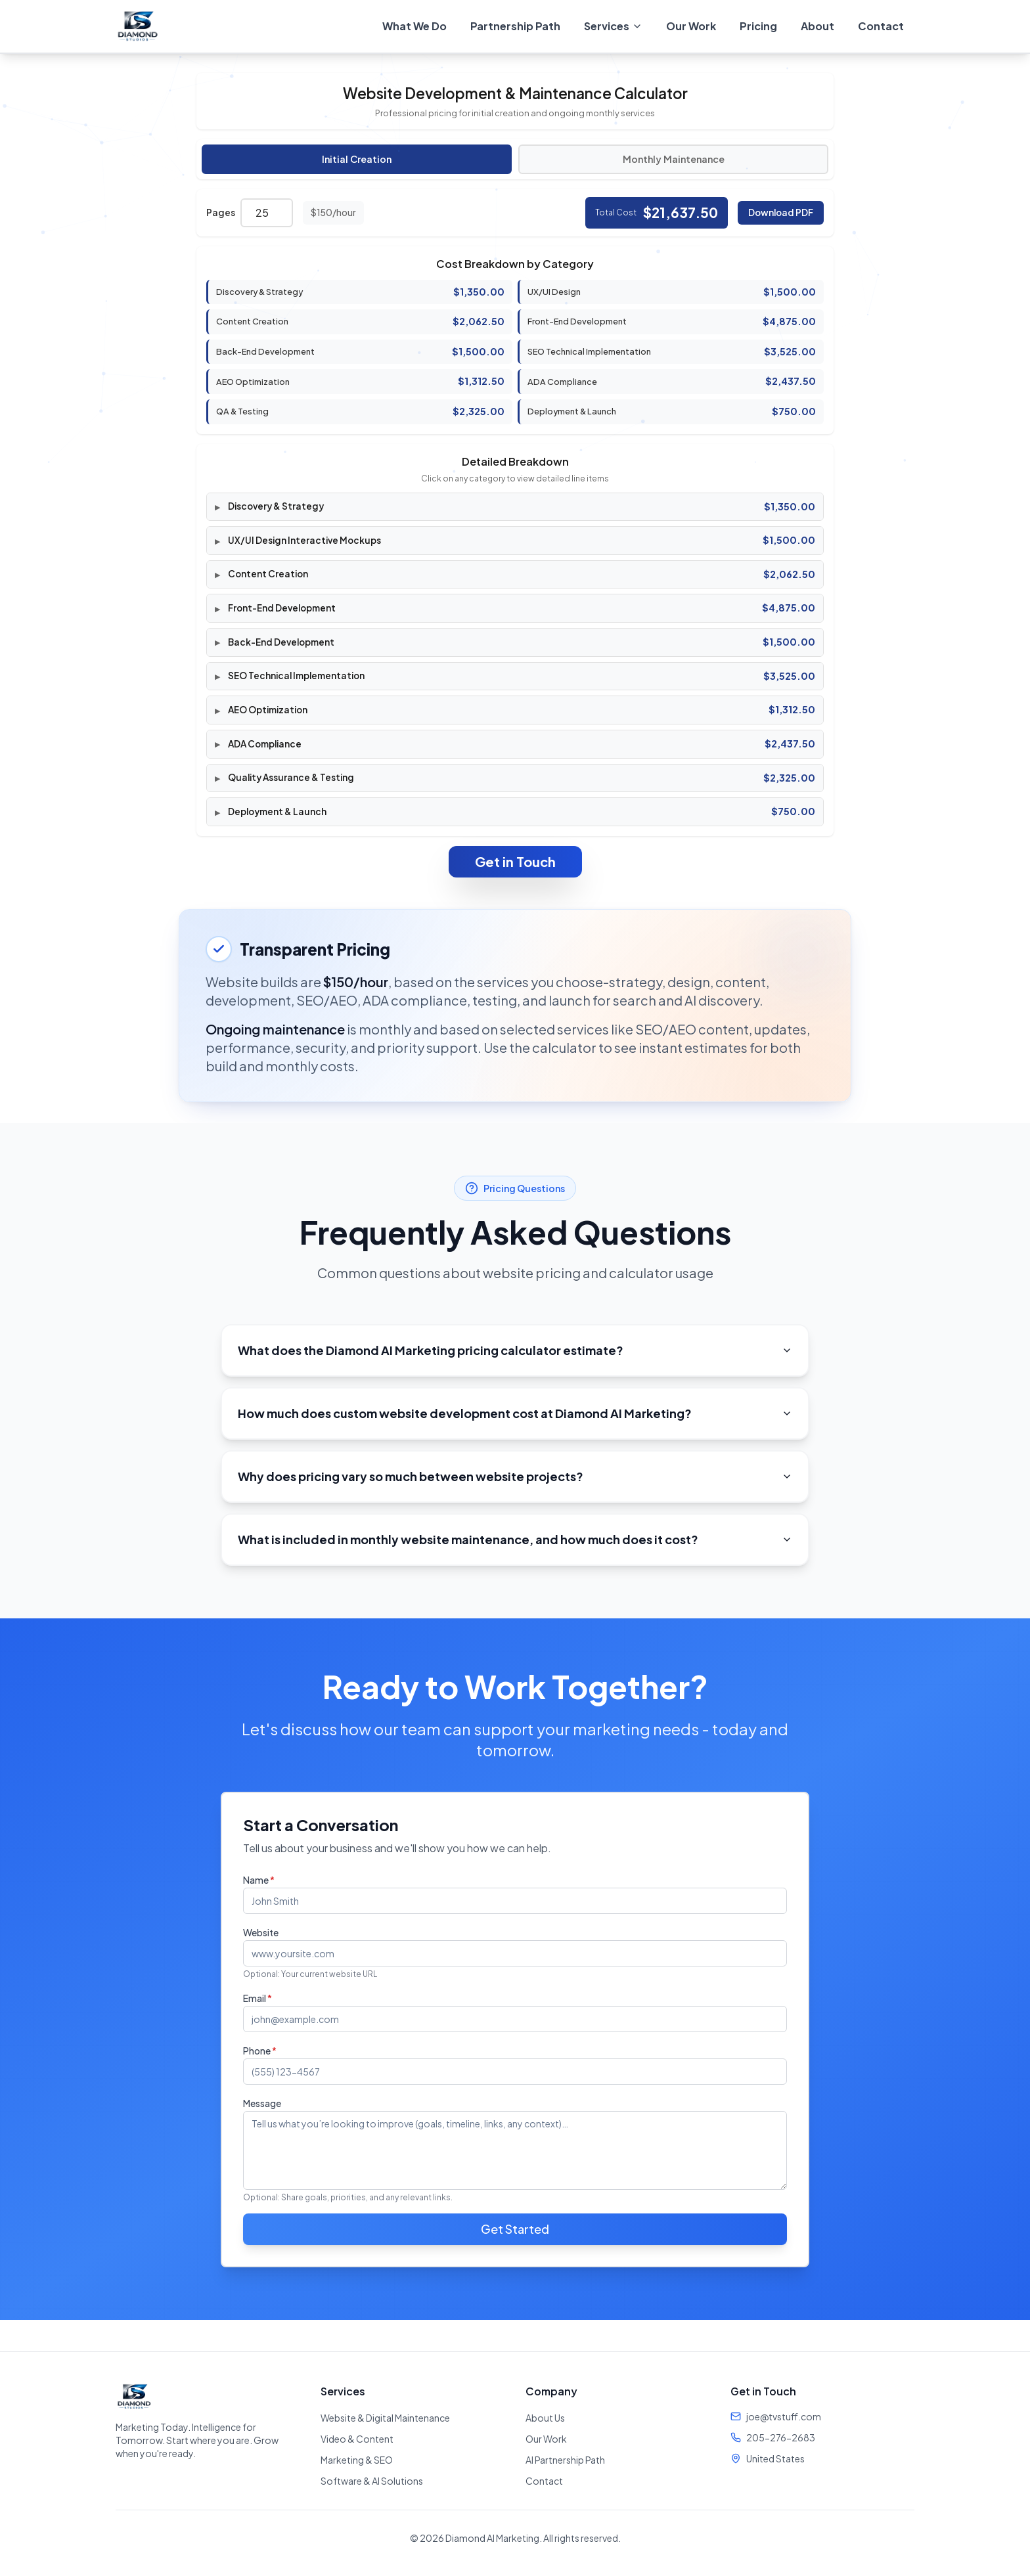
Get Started (515, 2228)
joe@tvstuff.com (783, 2416)
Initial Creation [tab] (357, 159)
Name (259, 1880)
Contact (544, 2481)
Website (261, 1932)
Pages (220, 212)
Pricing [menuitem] (758, 26)
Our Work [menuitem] (691, 26)
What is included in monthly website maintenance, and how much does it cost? (515, 1539)
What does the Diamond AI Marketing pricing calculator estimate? (515, 1350)
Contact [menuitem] (881, 26)
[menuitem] (613, 26)
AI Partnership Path (565, 2460)
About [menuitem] (817, 26)
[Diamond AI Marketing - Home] (138, 26)
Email (257, 1998)
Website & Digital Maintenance (385, 2418)
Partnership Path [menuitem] (515, 26)
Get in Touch (515, 861)
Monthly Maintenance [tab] (674, 159)
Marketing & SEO (357, 2460)
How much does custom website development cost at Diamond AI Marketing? (515, 1413)
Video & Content (357, 2439)
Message (262, 2103)
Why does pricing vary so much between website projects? (515, 1476)
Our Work (546, 2439)
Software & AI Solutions (372, 2481)
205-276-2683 (780, 2437)
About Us (545, 2418)
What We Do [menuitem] (414, 26)
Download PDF (780, 212)
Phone (260, 2050)
